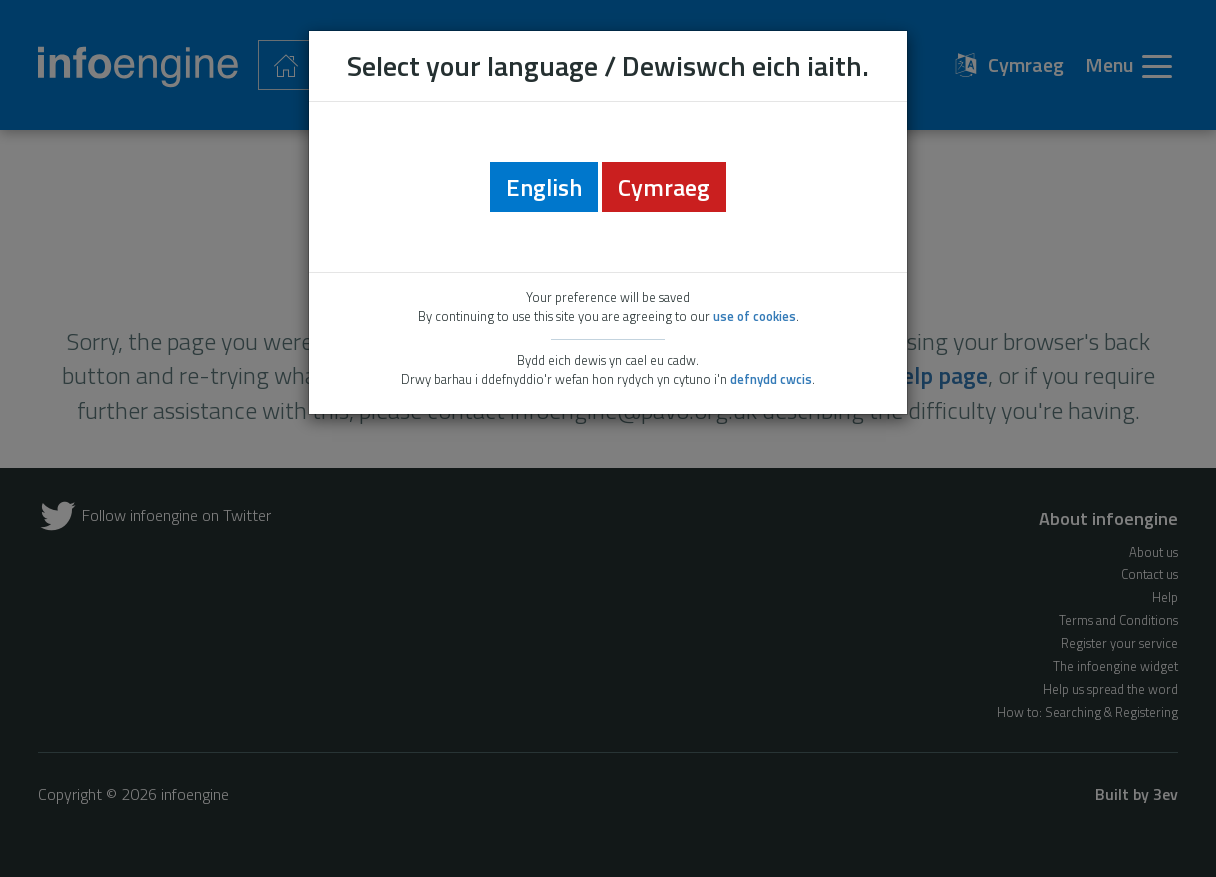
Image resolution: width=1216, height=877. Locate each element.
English (544, 187)
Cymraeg (664, 187)
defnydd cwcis (771, 379)
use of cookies (754, 316)
